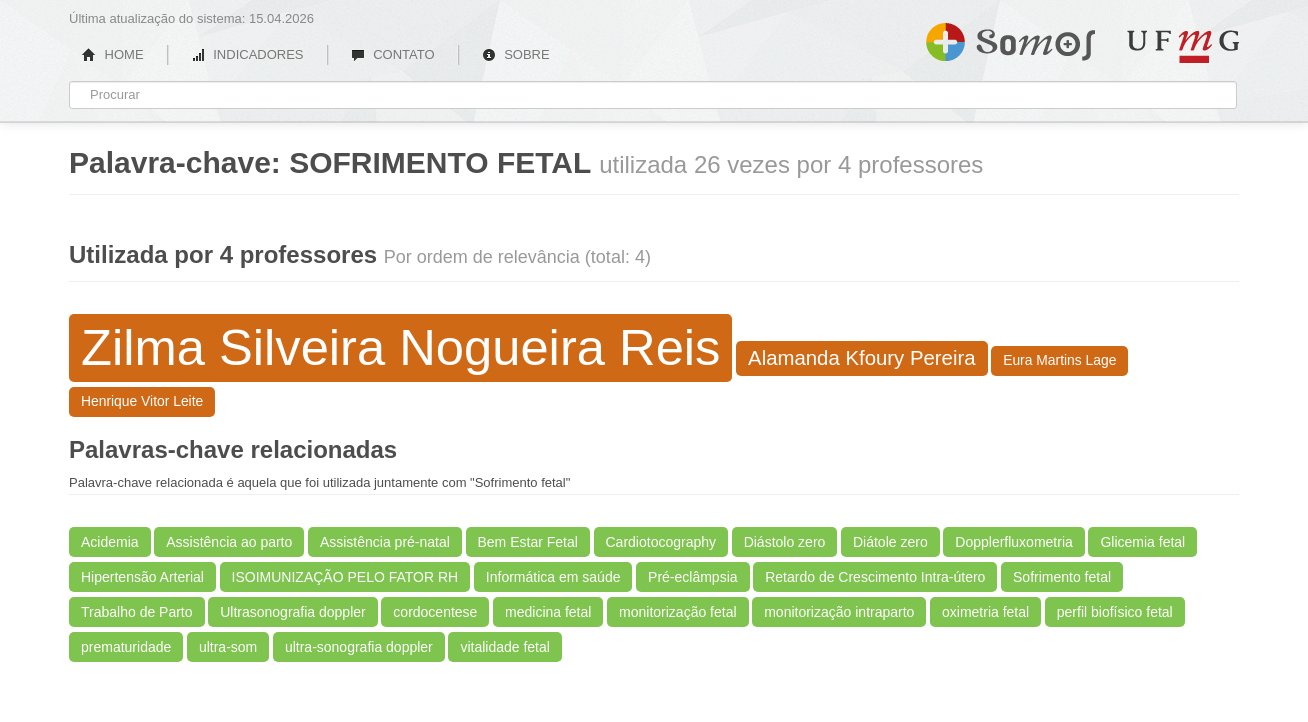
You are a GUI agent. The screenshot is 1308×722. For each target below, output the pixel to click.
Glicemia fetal (1142, 542)
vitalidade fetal (505, 647)
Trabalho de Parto (137, 612)
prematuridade (126, 647)
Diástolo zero (785, 542)
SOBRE (516, 54)
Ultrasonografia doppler (293, 612)
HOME (113, 54)
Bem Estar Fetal (528, 542)
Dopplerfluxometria (1014, 542)
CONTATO (393, 54)
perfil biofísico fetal (1115, 612)
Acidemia (110, 542)
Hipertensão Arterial (142, 577)
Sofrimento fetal (1062, 577)
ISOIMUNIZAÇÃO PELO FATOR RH (345, 577)
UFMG (1183, 46)
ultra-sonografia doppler (359, 647)
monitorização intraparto (839, 612)
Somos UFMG (1010, 38)
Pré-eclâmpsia (692, 577)
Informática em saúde (553, 577)
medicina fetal (548, 612)
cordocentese (435, 612)
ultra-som (228, 647)
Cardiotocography (661, 542)
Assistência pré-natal (385, 542)
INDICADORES (247, 54)
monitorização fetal (678, 612)
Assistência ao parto (229, 542)
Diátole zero (890, 542)
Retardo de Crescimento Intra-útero (875, 577)
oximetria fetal (985, 612)
